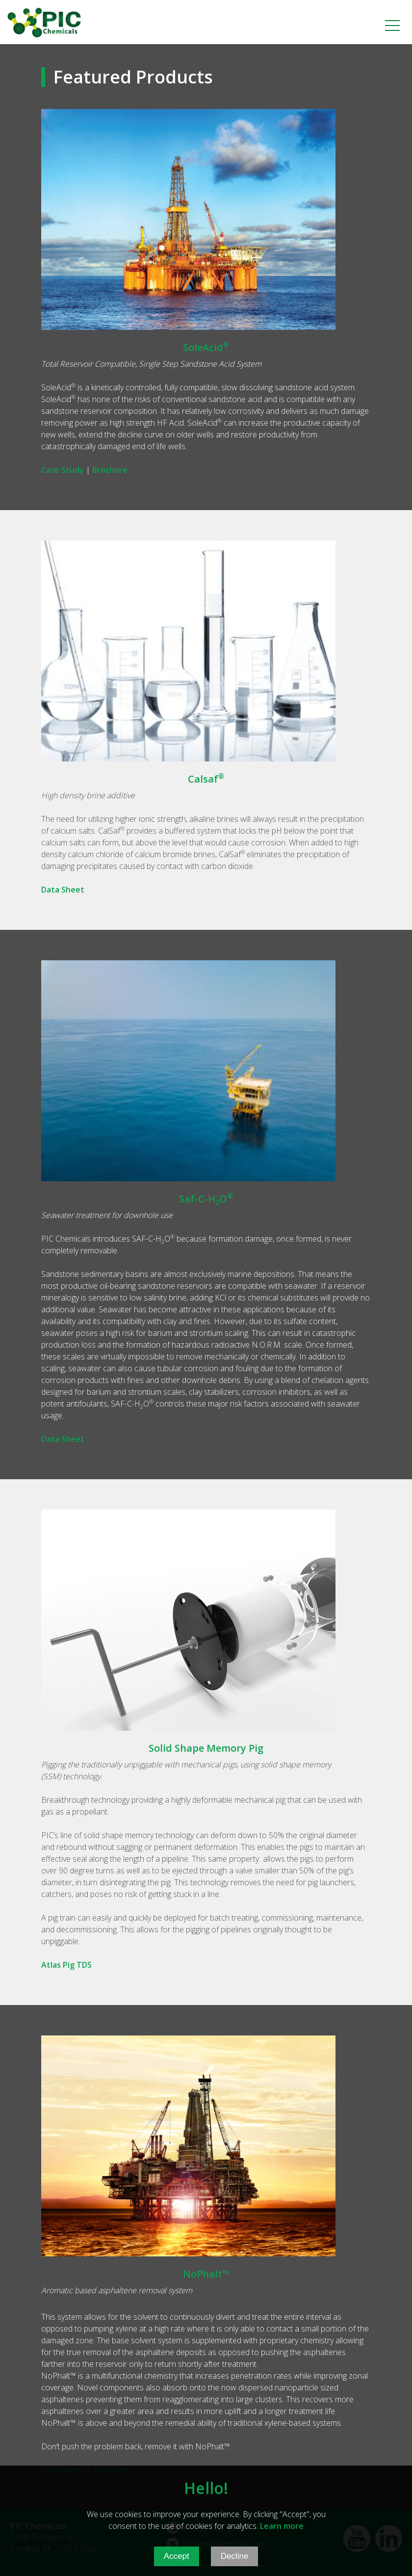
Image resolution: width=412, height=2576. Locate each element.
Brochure (110, 469)
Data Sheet (62, 889)
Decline (235, 2564)
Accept (176, 2564)
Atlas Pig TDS (66, 1964)
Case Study (62, 469)
